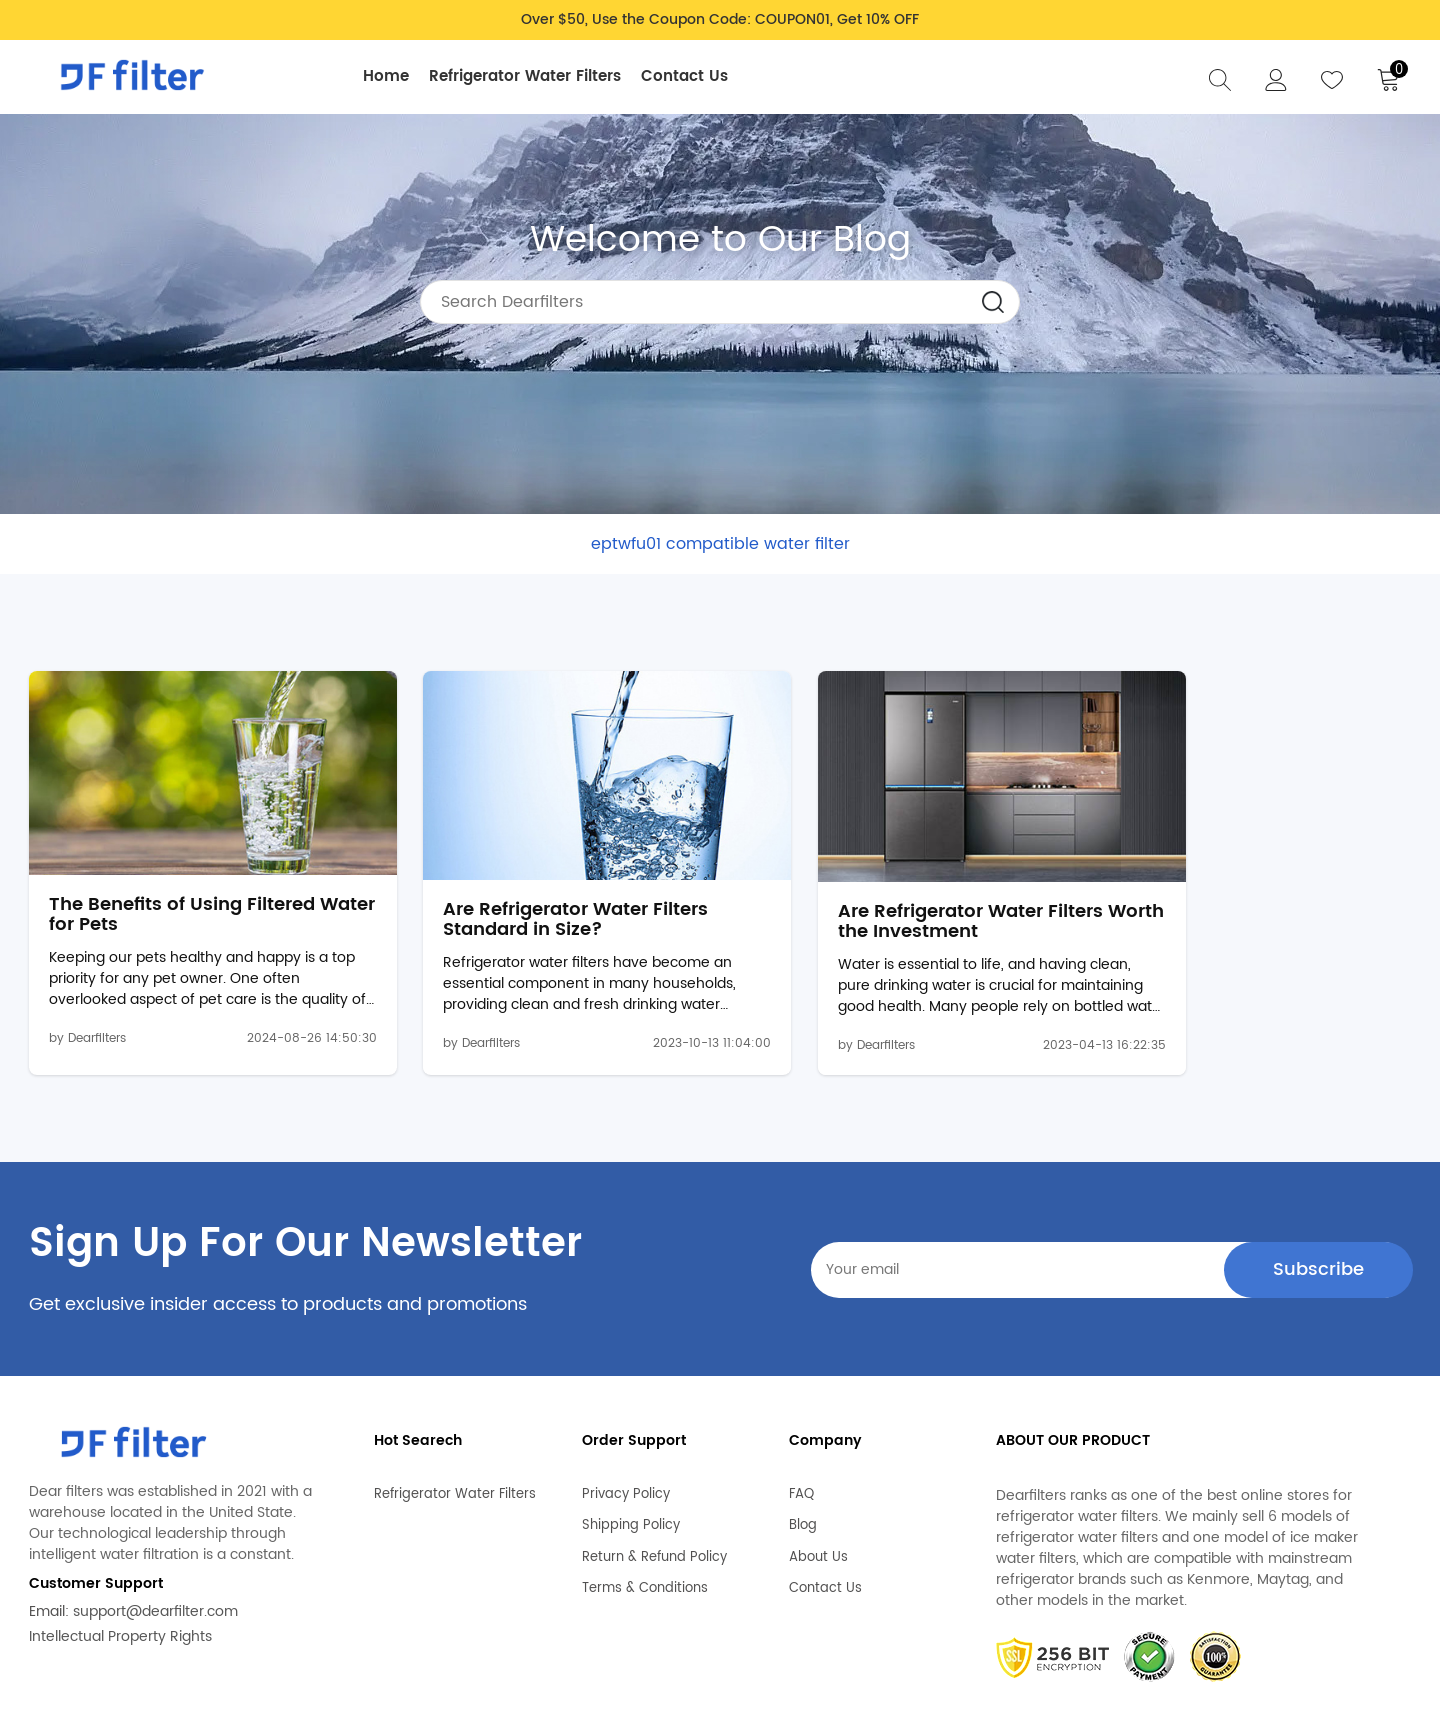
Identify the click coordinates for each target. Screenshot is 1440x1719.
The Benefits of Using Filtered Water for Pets (182, 835)
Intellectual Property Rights (120, 1555)
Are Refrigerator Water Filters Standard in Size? (533, 839)
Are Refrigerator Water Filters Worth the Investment (886, 840)
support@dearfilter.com (155, 1530)
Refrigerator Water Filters (529, 76)
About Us (818, 1468)
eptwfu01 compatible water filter (720, 544)
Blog (803, 1436)
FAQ (801, 1405)
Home (390, 76)
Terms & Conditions (645, 1499)
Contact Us (688, 76)
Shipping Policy (631, 1436)
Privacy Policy (626, 1405)
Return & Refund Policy (654, 1468)
